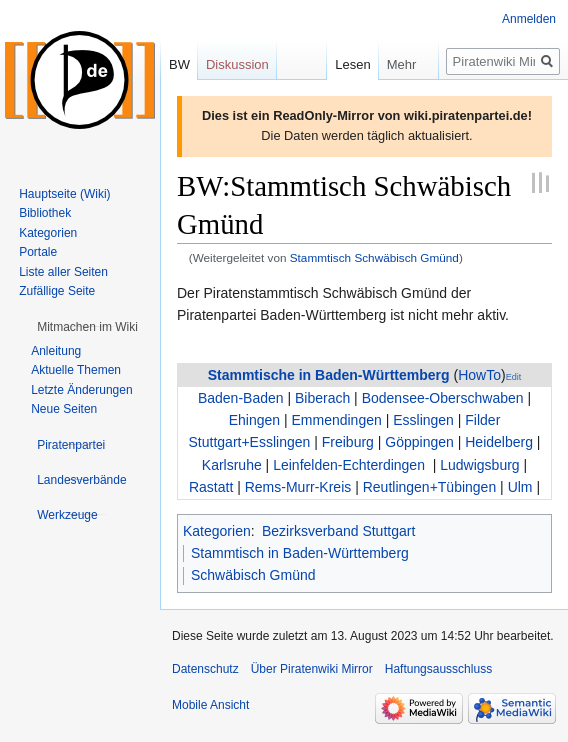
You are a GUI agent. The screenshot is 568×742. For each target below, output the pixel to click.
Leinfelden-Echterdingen (349, 465)
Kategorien (217, 531)
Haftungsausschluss (438, 669)
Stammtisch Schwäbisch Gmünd (374, 257)
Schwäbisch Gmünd (253, 575)
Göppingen (419, 442)
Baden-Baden (241, 398)
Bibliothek (45, 213)
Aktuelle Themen (76, 370)
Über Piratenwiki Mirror (312, 669)
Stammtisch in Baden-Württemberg (300, 553)
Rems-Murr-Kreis (298, 487)
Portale (38, 252)
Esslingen (423, 420)
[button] (87, 327)
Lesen (332, 64)
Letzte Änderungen (81, 390)
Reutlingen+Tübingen (430, 487)
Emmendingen (336, 420)
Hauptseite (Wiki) (64, 194)
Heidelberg (499, 442)
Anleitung (56, 351)
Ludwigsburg (479, 465)
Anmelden (529, 19)
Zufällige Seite (57, 291)
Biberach (322, 398)
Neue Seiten (64, 409)
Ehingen (254, 420)
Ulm (520, 487)
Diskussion (237, 64)
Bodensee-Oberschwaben (443, 398)
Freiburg (348, 442)
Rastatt (211, 487)
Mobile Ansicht (210, 705)
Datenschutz (205, 669)
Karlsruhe (232, 465)
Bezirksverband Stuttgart (338, 531)
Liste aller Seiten (63, 272)
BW (179, 64)
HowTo (479, 375)
